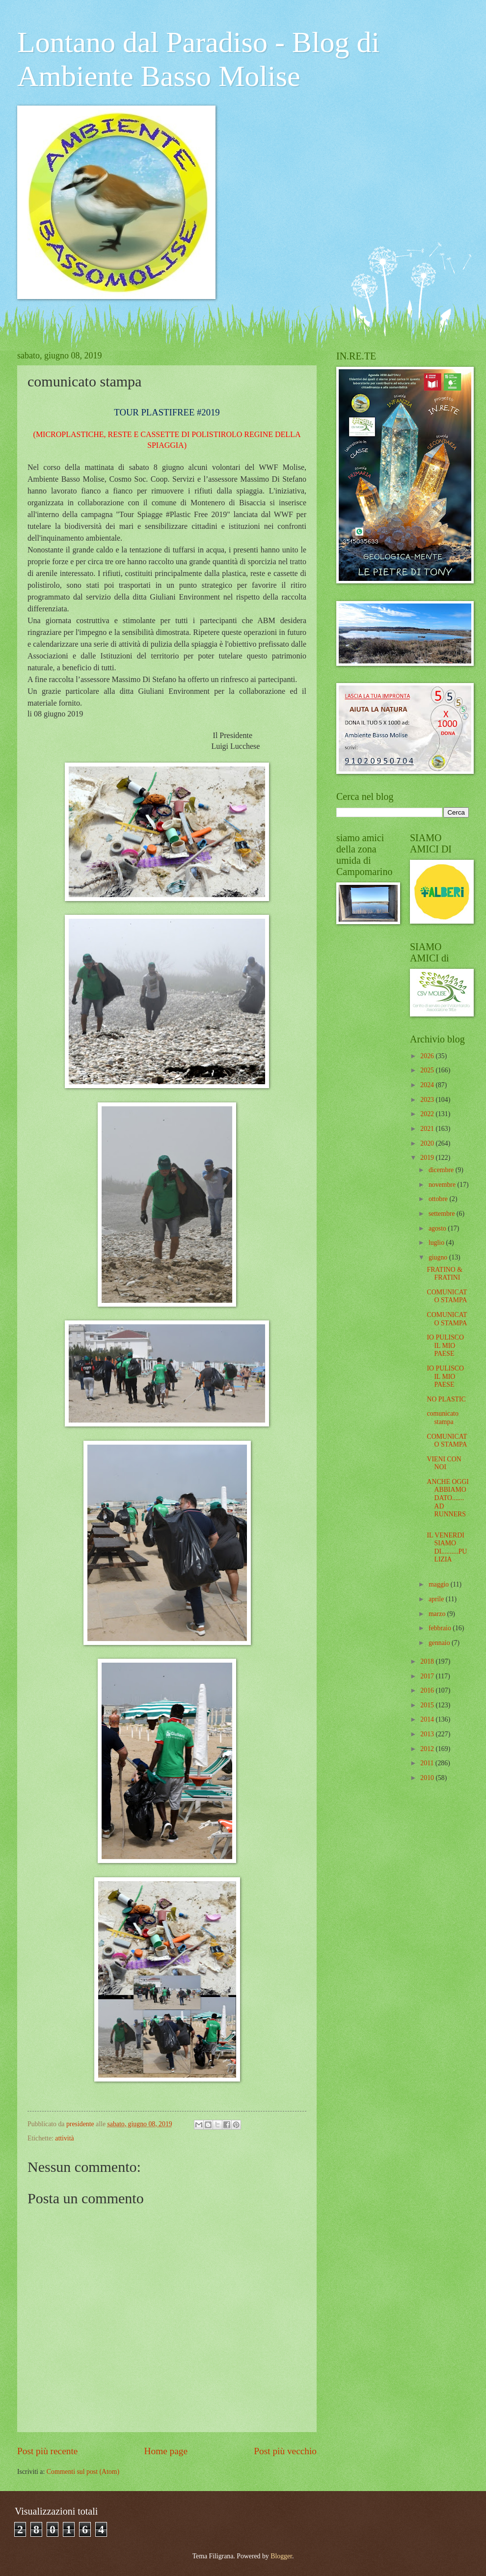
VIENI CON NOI (444, 1463)
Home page (166, 2451)
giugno (439, 1257)
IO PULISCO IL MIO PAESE (445, 1345)
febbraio (441, 1628)
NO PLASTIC (446, 1399)
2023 (427, 1099)
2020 (427, 1143)
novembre (443, 1184)
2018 (427, 1661)
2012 (427, 1749)
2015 (427, 1705)
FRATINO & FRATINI (444, 1274)
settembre (443, 1213)
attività (64, 2138)
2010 (427, 1777)
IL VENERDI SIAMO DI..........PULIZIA (447, 1547)
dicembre (442, 1170)
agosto (438, 1228)
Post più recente (47, 2451)
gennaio (440, 1642)
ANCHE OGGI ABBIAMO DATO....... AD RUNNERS (447, 1498)
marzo (438, 1613)
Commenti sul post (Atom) (83, 2471)
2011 (427, 1763)
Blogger (281, 2556)
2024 (427, 1085)
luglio (437, 1242)
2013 (427, 1734)
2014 (427, 1719)
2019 (427, 1157)
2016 (427, 1690)
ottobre (439, 1199)
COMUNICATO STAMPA (447, 1296)
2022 (427, 1114)
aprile (437, 1599)
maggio (440, 1584)
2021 (427, 1128)
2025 (427, 1070)
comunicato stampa (442, 1417)
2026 (427, 1056)
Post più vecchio (285, 2451)
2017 (427, 1676)
